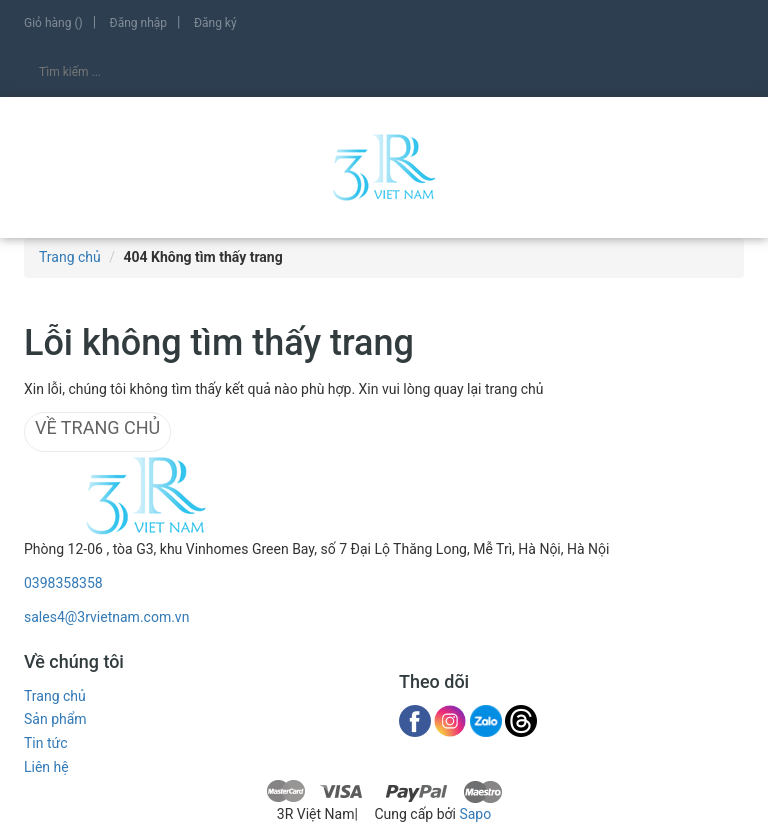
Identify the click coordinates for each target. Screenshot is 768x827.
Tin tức (46, 743)
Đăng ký (215, 23)
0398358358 (63, 583)
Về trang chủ (97, 427)
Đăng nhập (138, 23)
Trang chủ (55, 696)
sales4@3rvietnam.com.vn (106, 617)
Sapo (475, 814)
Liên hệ (46, 767)
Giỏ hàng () (53, 23)
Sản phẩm (55, 719)
